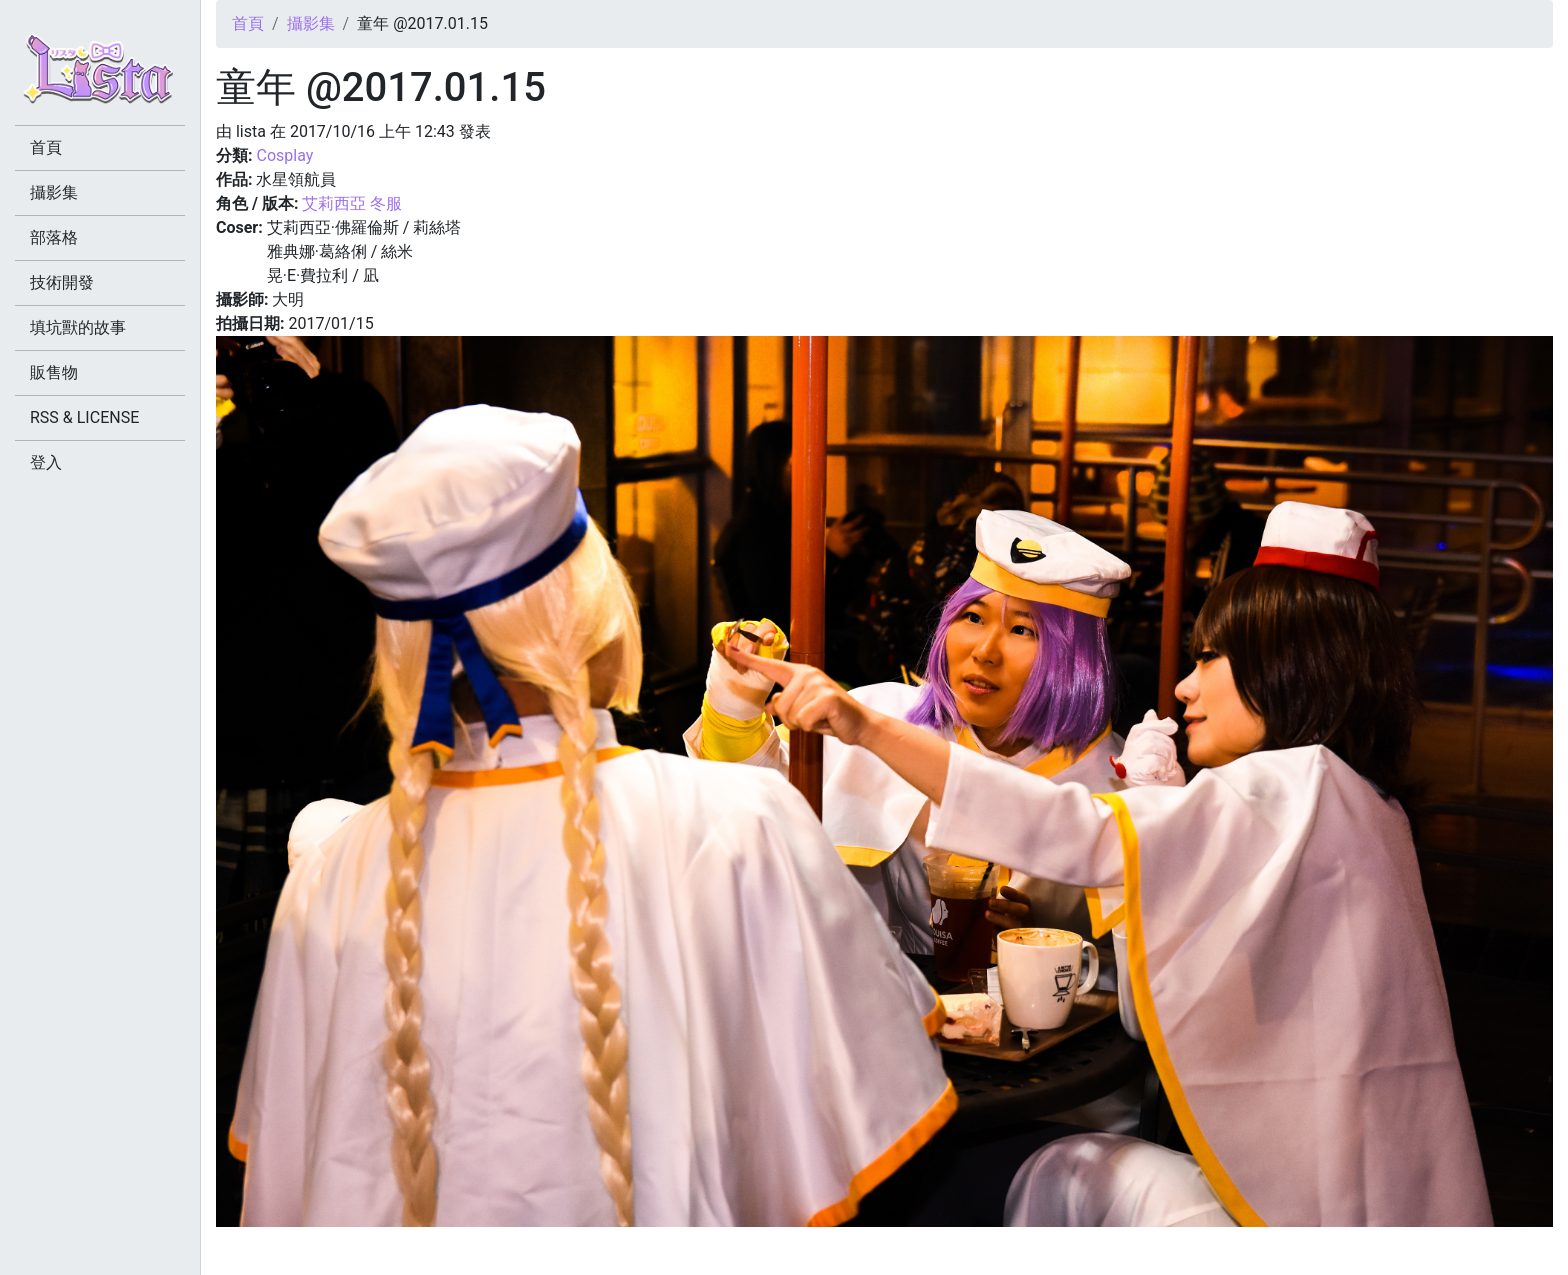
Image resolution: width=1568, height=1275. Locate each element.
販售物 (54, 372)
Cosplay (284, 155)
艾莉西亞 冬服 (352, 203)
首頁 (248, 23)
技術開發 (62, 282)
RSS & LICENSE (84, 417)
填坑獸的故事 (78, 327)
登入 (46, 462)
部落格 (54, 237)
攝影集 (311, 23)
